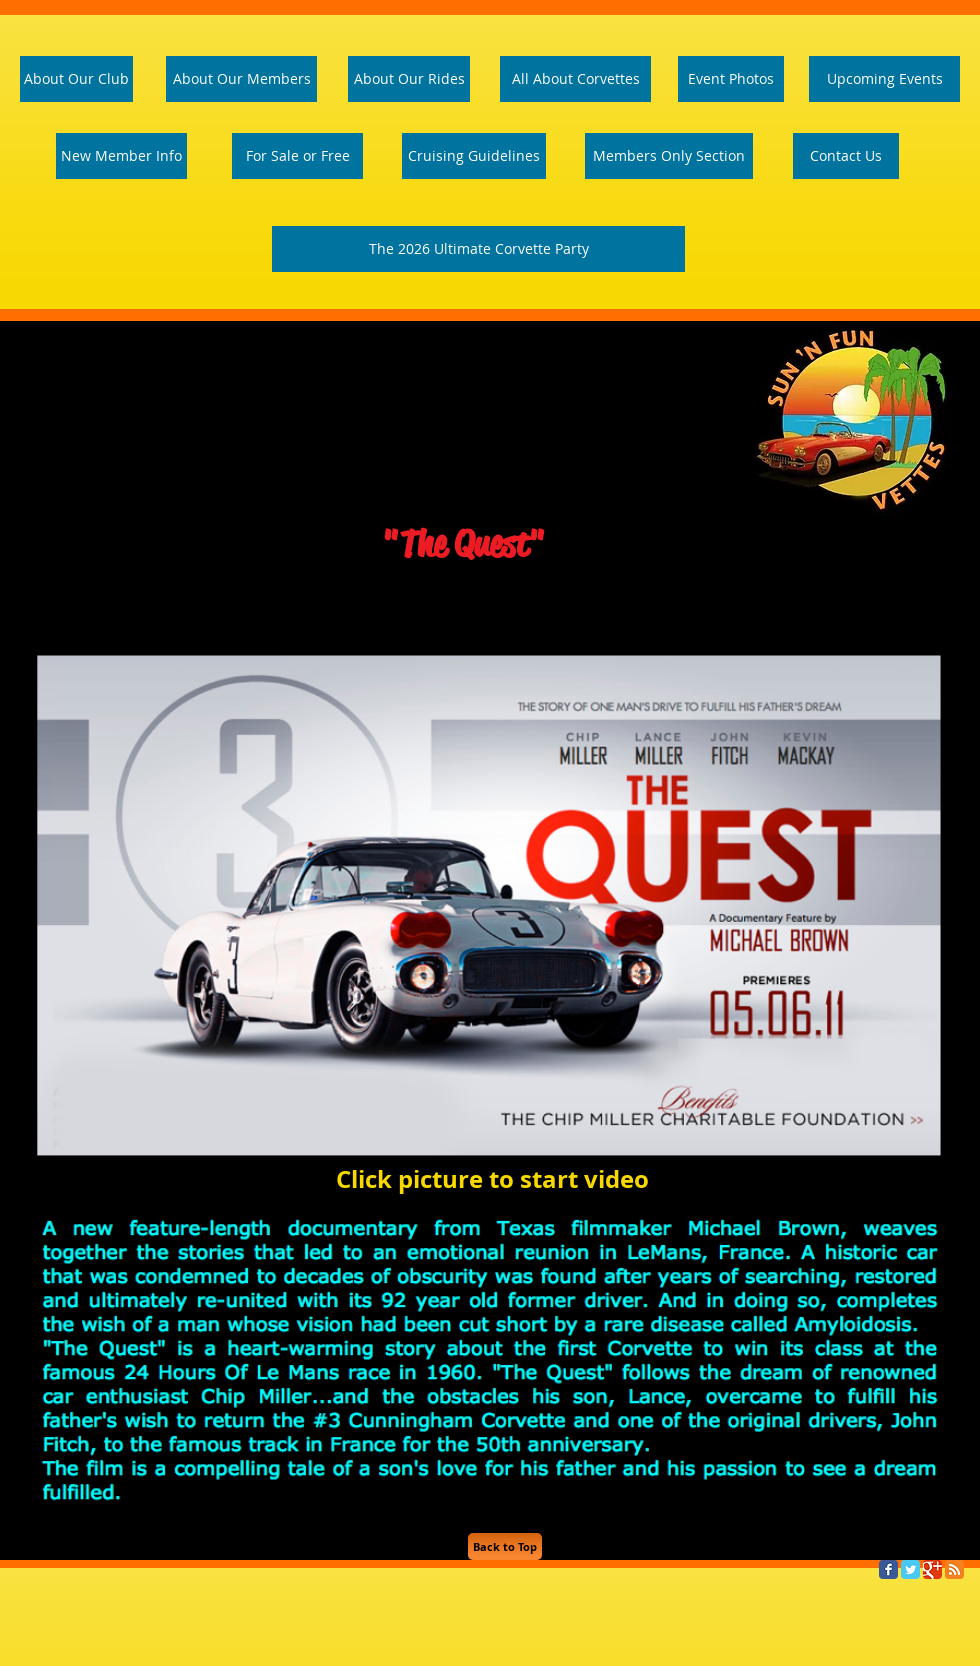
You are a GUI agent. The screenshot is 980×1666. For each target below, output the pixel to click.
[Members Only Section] (669, 156)
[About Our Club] (76, 79)
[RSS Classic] (954, 1569)
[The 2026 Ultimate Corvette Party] (478, 249)
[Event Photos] (731, 79)
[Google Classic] (932, 1569)
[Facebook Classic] (888, 1569)
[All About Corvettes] (575, 79)
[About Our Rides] (409, 79)
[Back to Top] (505, 1546)
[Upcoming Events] (884, 79)
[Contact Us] (846, 156)
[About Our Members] (241, 79)
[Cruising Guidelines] (474, 156)
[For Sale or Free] (297, 156)
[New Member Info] (121, 156)
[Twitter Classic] (910, 1569)
